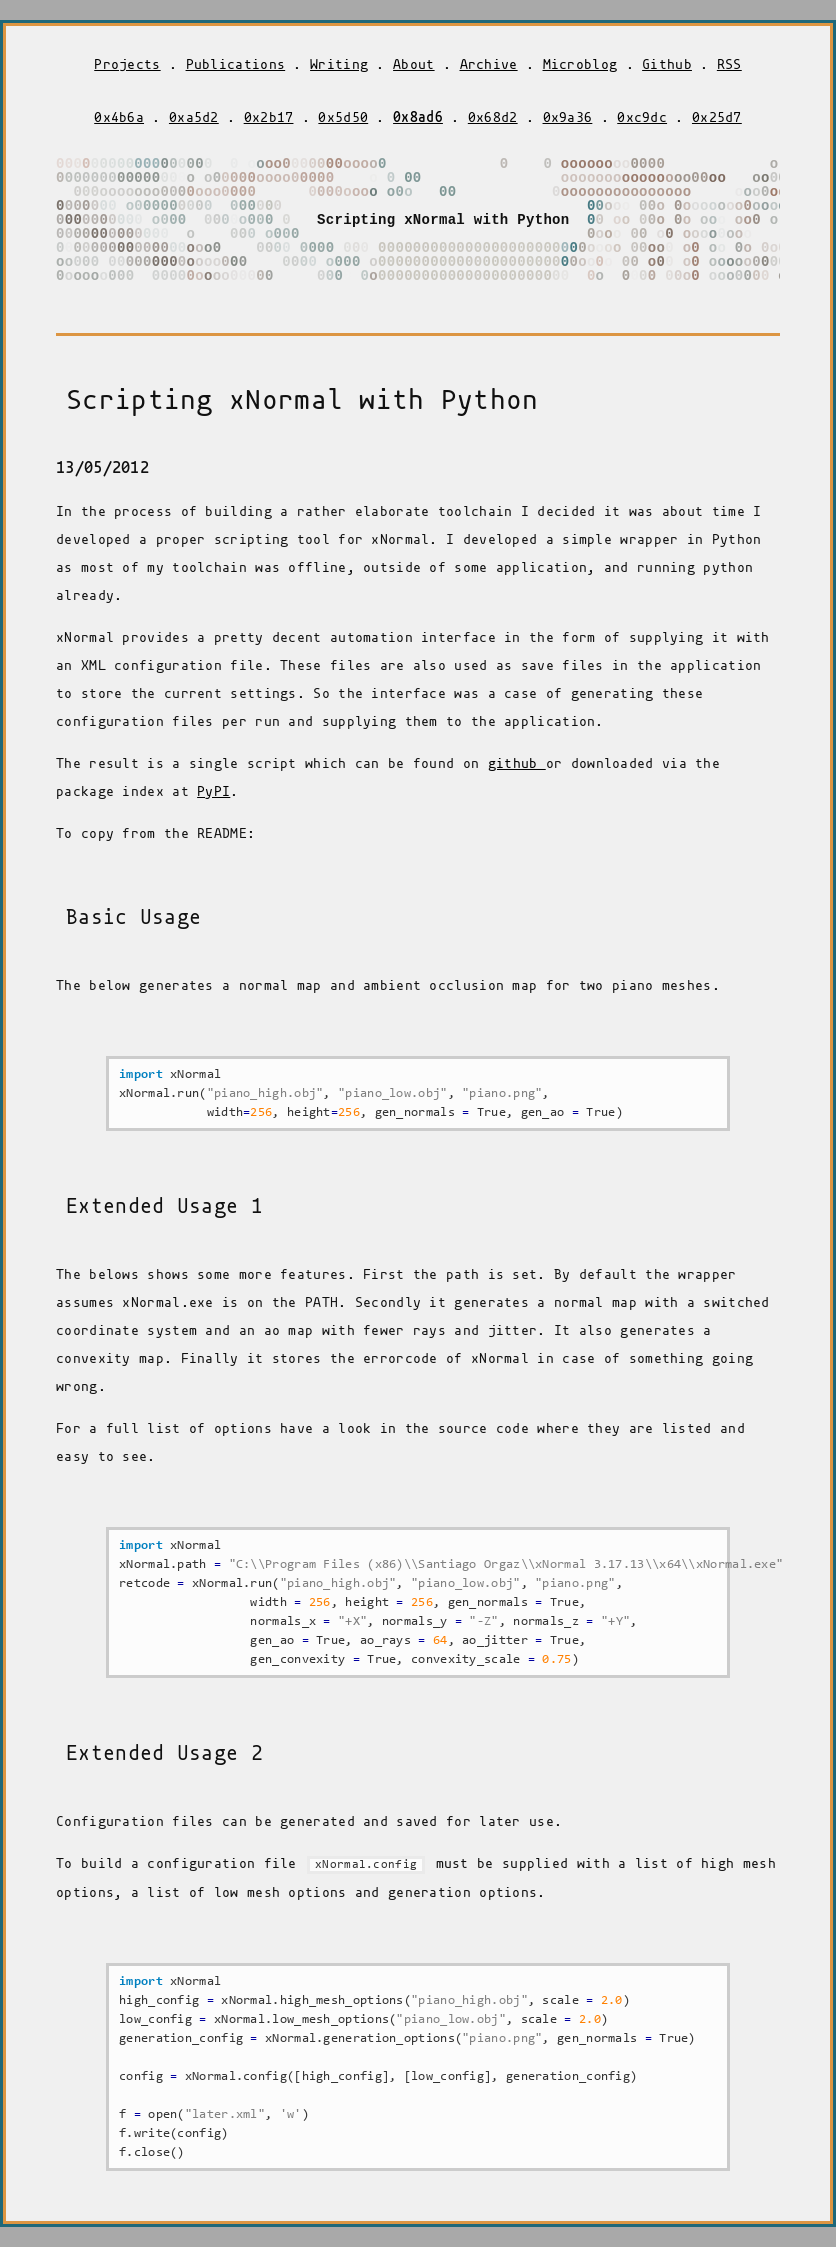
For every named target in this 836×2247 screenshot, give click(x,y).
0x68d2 (493, 117)
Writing (339, 64)
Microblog (580, 64)
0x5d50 (343, 117)
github (517, 763)
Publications (236, 64)
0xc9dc (642, 117)
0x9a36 (568, 117)
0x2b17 (269, 117)
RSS (729, 64)
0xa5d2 (194, 117)
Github (667, 64)
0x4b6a (119, 117)
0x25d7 (717, 117)
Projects (127, 64)
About (414, 64)
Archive (489, 64)
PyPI (213, 791)
